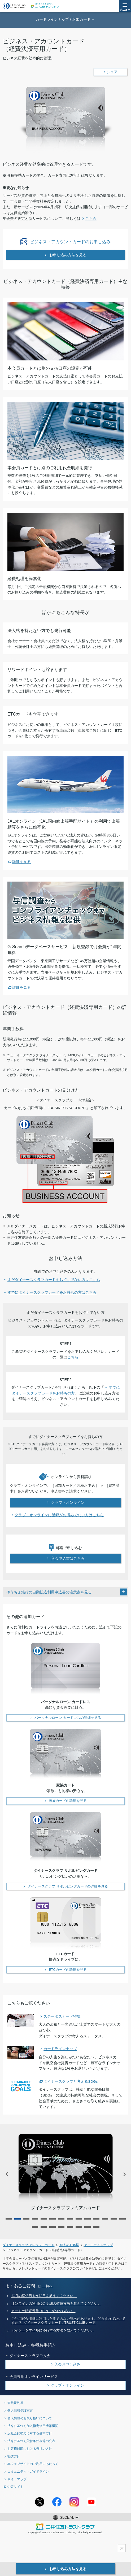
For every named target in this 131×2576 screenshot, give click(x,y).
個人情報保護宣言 (20, 2410)
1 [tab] (9, 2219)
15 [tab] (35, 2227)
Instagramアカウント (74, 2502)
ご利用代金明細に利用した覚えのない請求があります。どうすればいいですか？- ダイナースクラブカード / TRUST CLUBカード (68, 2321)
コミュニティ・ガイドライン (28, 2471)
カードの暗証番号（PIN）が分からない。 (43, 2311)
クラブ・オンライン (67, 2385)
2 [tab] (17, 2219)
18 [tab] (61, 2227)
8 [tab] (70, 2219)
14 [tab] (122, 2219)
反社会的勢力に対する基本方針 (29, 2433)
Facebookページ (57, 2502)
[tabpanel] (65, 2172)
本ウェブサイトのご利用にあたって (32, 2463)
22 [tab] (96, 2227)
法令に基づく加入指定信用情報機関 (32, 2425)
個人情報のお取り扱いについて (29, 2418)
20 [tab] (79, 2227)
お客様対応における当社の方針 (29, 2448)
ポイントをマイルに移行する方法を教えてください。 (52, 2330)
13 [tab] (114, 2219)
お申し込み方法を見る (67, 2569)
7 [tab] (61, 2219)
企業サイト (15, 2486)
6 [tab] (52, 2219)
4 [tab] (35, 2219)
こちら (72, 1357)
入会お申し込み (67, 2364)
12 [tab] (105, 2219)
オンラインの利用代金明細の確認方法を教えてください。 (56, 2303)
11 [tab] (96, 2219)
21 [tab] (87, 2227)
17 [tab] (52, 2227)
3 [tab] (26, 2219)
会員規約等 (15, 2402)
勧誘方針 (13, 2456)
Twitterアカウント (39, 2502)
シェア (112, 72)
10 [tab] (87, 2219)
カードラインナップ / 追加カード (63, 19)
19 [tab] (70, 2227)
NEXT (124, 2174)
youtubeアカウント (91, 2502)
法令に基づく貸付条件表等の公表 (31, 2441)
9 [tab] (79, 2219)
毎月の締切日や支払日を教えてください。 (44, 2296)
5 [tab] (44, 2219)
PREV (7, 2174)
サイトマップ (17, 2479)
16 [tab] (44, 2227)
